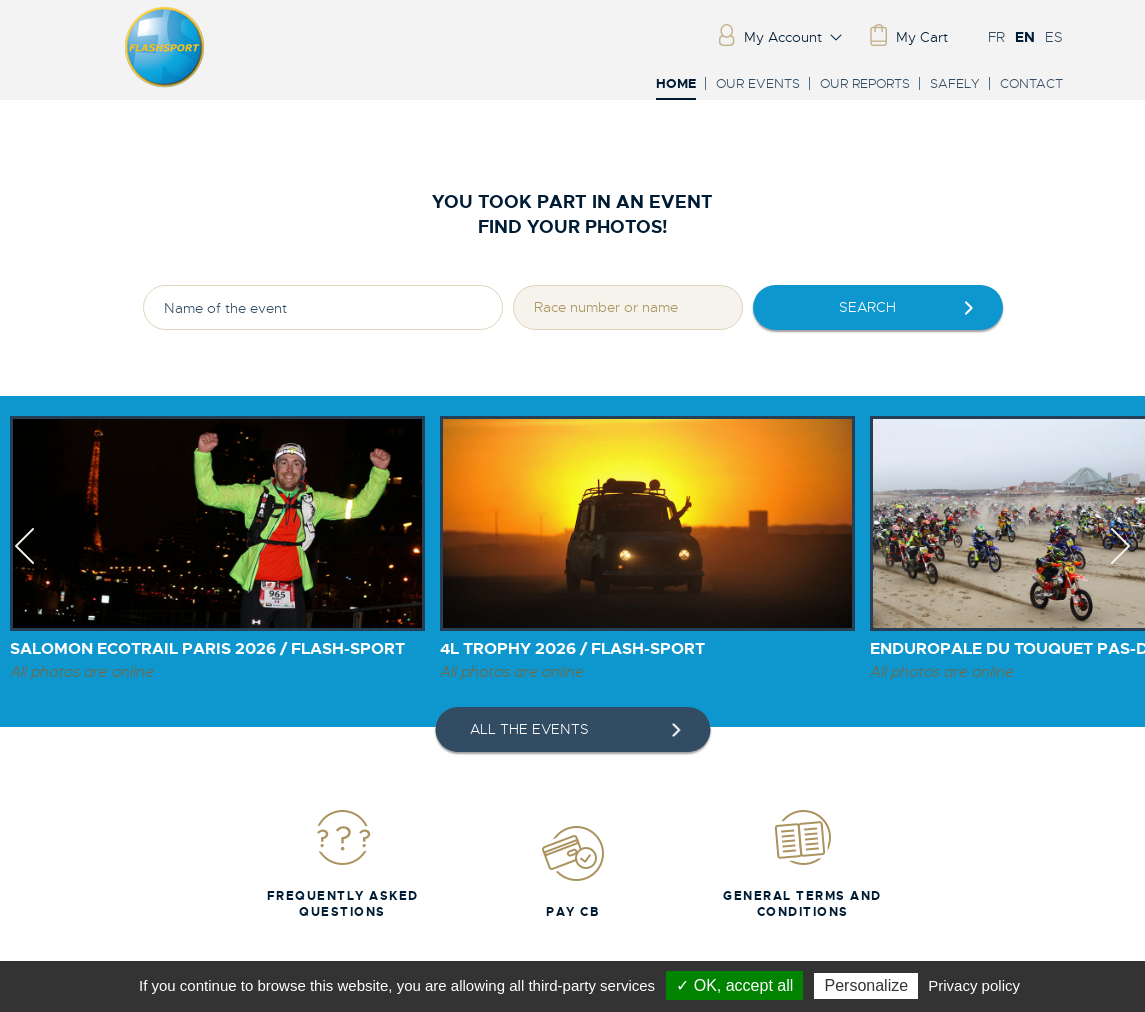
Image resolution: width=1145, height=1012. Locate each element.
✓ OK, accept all (734, 985)
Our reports (865, 83)
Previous (24, 564)
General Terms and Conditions (802, 863)
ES (1054, 37)
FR (996, 37)
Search (867, 307)
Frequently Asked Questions (343, 863)
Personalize (866, 985)
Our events (758, 83)
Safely (955, 83)
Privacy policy (974, 985)
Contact (1031, 83)
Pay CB (573, 871)
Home (676, 84)
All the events (529, 729)
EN (1025, 37)
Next (1120, 564)
